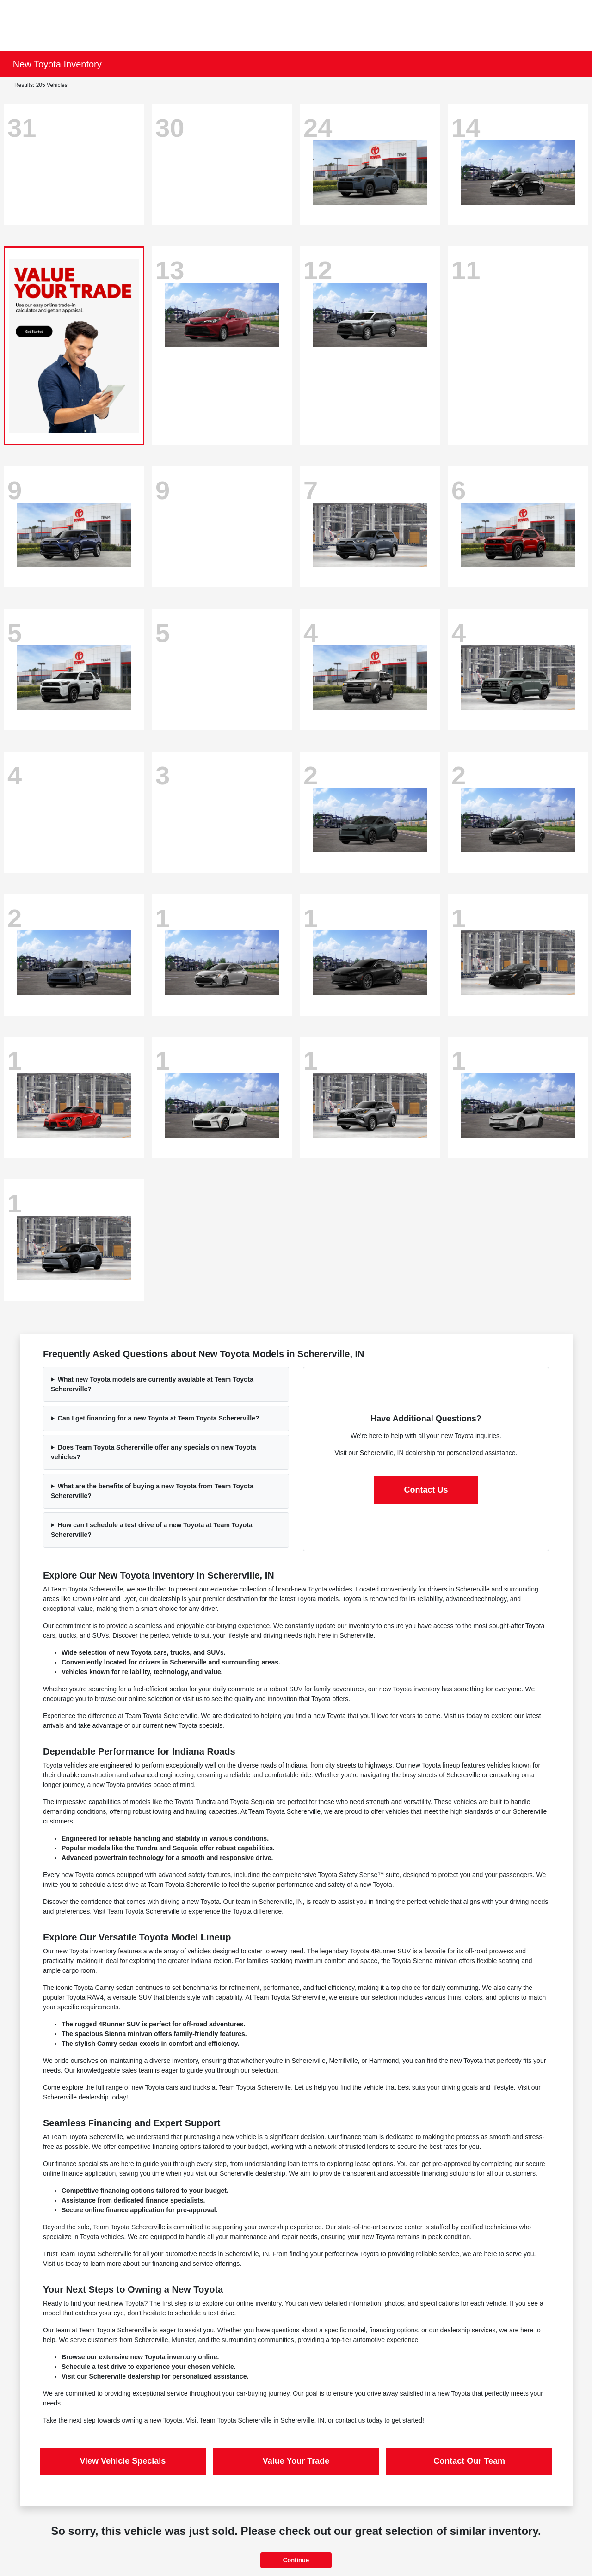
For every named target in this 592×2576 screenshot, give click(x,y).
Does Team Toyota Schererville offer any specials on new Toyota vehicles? (153, 1452)
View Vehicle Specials (123, 2461)
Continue (296, 2560)
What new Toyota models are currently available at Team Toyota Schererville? (152, 1384)
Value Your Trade (296, 2461)
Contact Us (426, 1489)
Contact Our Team (469, 2461)
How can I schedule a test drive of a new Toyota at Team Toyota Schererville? (152, 1529)
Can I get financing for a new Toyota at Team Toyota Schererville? (158, 1418)
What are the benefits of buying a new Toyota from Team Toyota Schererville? (152, 1490)
